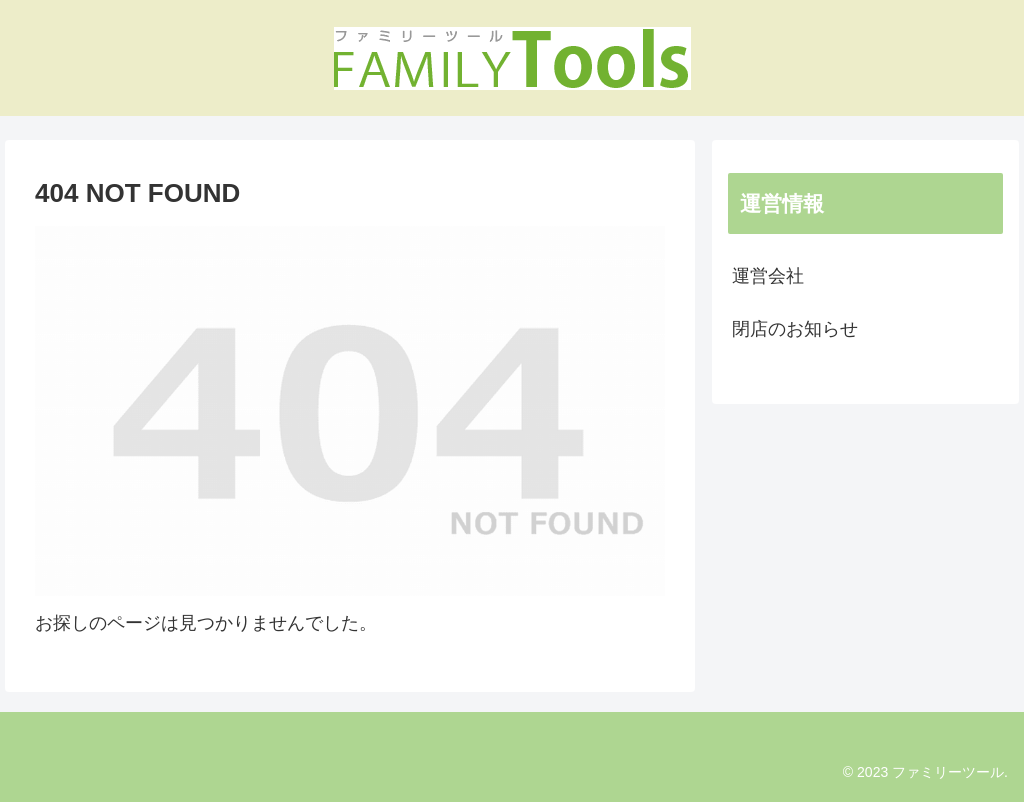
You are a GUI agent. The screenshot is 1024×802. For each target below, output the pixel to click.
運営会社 (768, 276)
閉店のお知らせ (795, 329)
